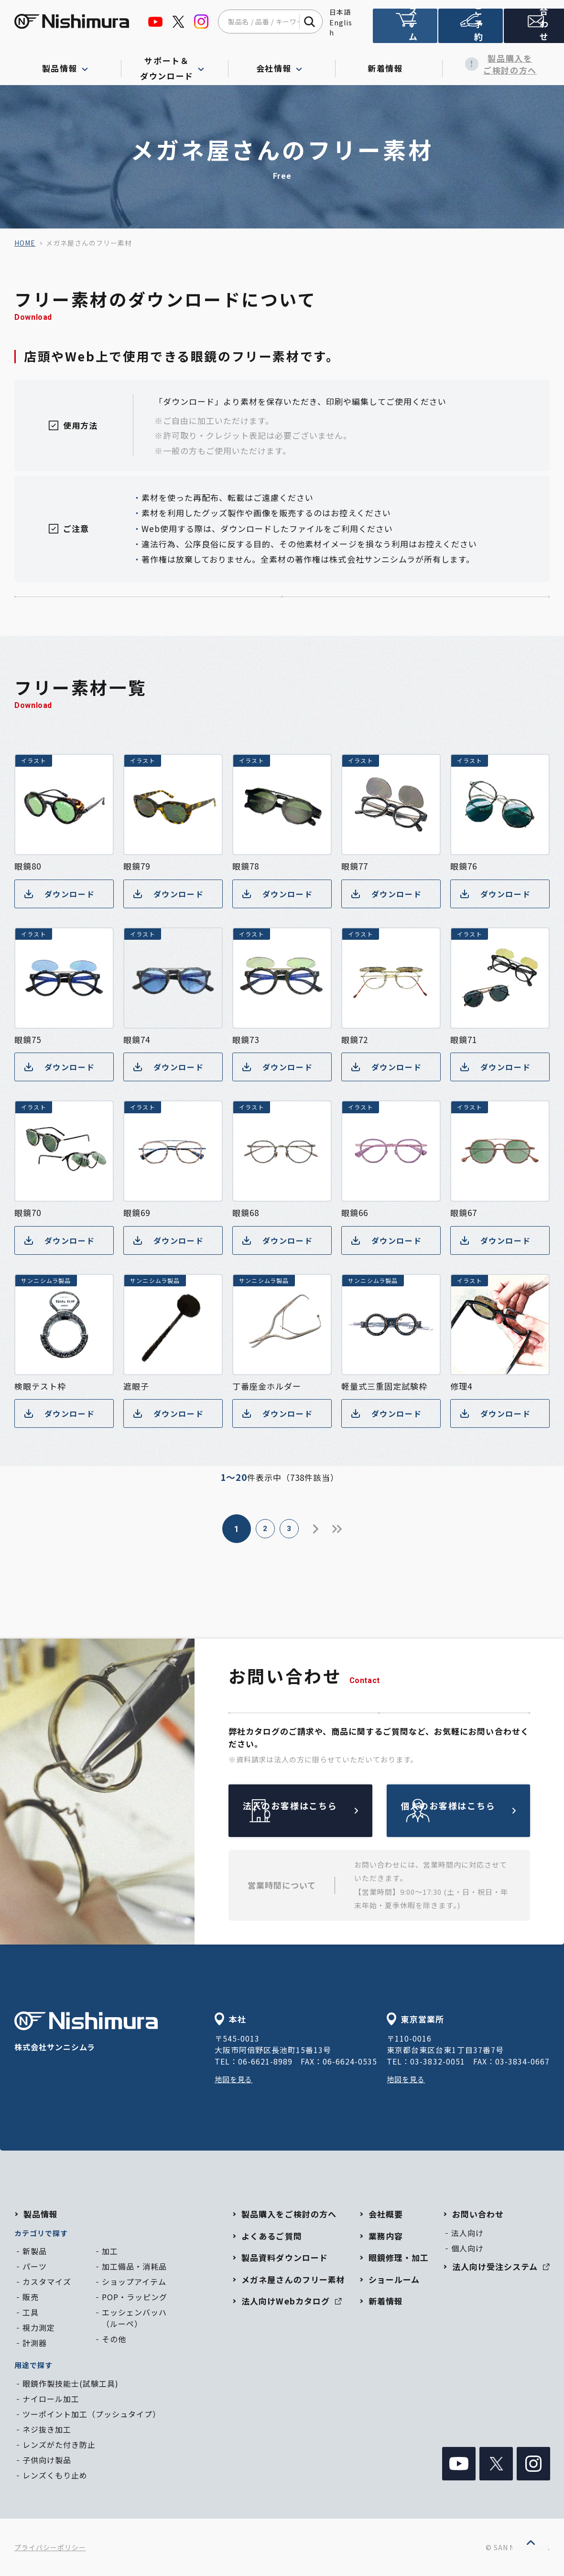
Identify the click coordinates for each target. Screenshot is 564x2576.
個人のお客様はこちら (480, 1810)
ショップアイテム (134, 2281)
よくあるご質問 (271, 2236)
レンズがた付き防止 (59, 2444)
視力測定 (38, 2327)
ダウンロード (61, 894)
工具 (30, 2312)
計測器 (34, 2342)
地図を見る (235, 2079)
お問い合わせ (532, 30)
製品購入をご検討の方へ (496, 64)
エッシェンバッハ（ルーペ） (134, 2317)
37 (351, 1528)
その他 (114, 2339)
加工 (110, 2251)
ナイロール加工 (50, 2398)
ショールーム (394, 2279)
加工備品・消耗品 (134, 2266)
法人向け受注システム (404, 30)
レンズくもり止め (54, 2475)
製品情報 (40, 2214)
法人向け (467, 2233)
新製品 (34, 2251)
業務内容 (386, 2236)
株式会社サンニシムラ (86, 2032)
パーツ (34, 2266)
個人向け (467, 2248)
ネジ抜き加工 (46, 2429)
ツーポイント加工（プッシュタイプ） (91, 2414)
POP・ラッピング (134, 2297)
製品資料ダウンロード (284, 2257)
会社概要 (386, 2214)
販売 (30, 2297)
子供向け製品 (46, 2460)
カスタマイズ (46, 2281)
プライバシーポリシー (50, 2547)
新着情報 (389, 64)
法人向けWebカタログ (291, 2301)
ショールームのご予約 (468, 30)
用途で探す (33, 2365)
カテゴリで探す (41, 2233)
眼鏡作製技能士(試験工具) (70, 2383)
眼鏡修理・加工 (399, 2257)
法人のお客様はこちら (322, 1810)
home (24, 243)
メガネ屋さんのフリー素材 (293, 2279)
